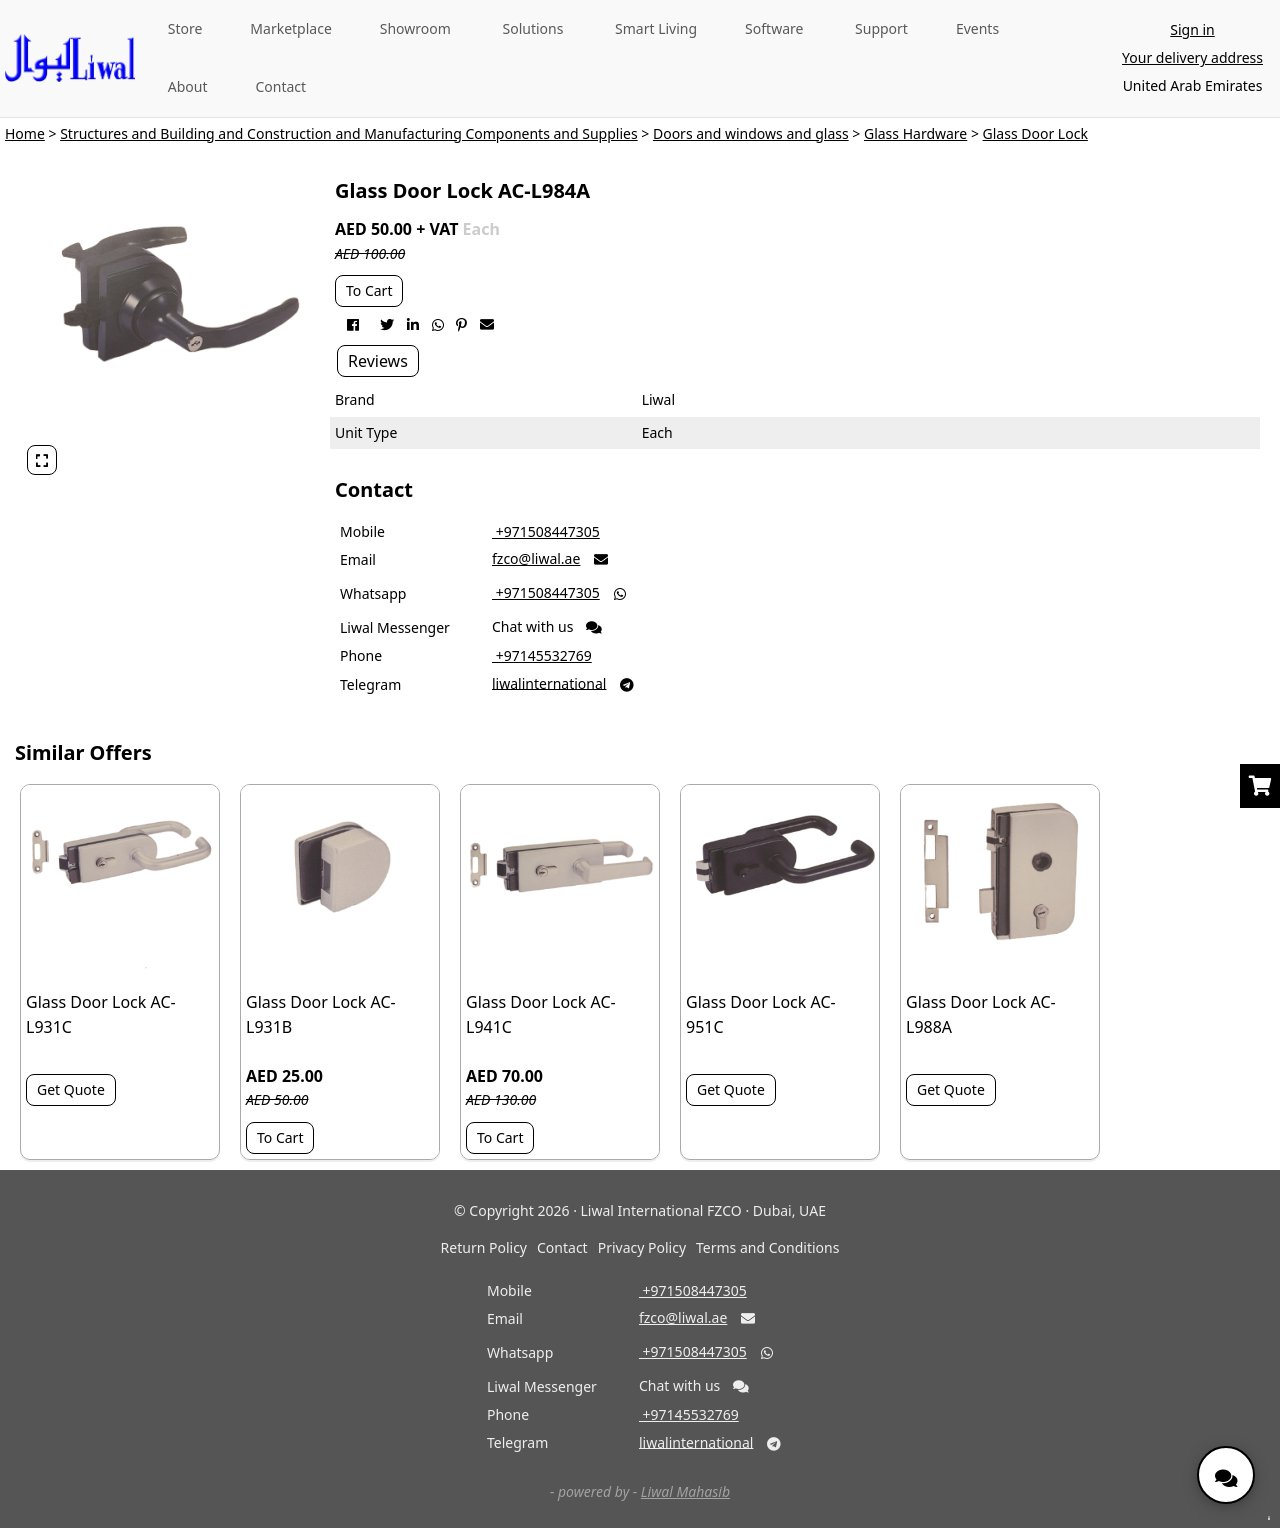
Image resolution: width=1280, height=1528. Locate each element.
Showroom (415, 28)
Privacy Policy (642, 1247)
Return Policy (484, 1247)
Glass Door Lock (1035, 133)
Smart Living (656, 28)
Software (774, 28)
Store (185, 28)
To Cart (369, 290)
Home (25, 133)
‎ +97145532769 (542, 655)
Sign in (1192, 29)
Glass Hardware (915, 133)
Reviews (378, 361)
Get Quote (71, 1089)
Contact (280, 86)
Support (881, 28)
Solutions (533, 28)
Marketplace (290, 28)
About (188, 86)
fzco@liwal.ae (536, 558)
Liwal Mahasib (685, 1491)
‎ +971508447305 (546, 531)
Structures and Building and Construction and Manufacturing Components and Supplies (349, 133)
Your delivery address (1192, 57)
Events (977, 28)
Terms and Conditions (767, 1247)
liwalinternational (549, 682)
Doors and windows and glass (751, 133)
